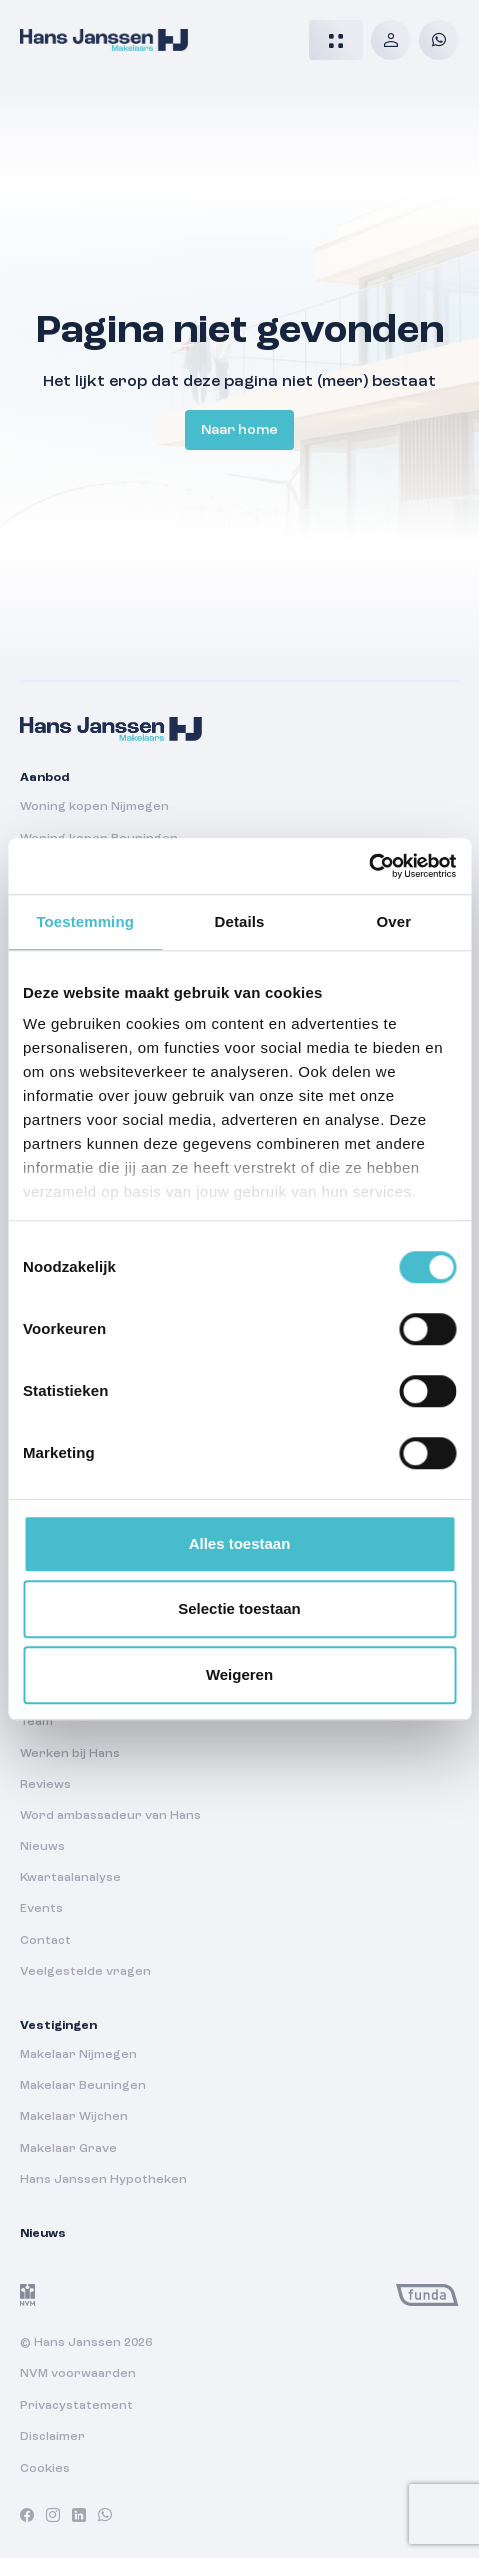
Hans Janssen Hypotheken (103, 2180)
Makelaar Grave (68, 2149)
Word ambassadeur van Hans (110, 1816)
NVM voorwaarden (78, 2374)
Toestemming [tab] (85, 921)
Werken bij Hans (70, 1754)
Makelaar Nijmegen (78, 2055)
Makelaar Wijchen (74, 2117)
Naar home (239, 430)
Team (36, 1722)
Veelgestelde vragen (85, 1972)
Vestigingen (58, 2026)
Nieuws (42, 1847)
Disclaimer (52, 2437)
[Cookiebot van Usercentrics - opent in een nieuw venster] (368, 866)
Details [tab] (240, 921)
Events (41, 1909)
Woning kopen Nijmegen (94, 807)
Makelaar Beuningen (83, 2086)
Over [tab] (394, 921)
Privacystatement (76, 2406)
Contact (45, 1941)
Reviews (45, 1785)
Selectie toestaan (239, 1608)
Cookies (45, 2469)
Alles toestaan (240, 1543)
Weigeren (239, 1674)
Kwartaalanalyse (70, 1878)
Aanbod (44, 778)
